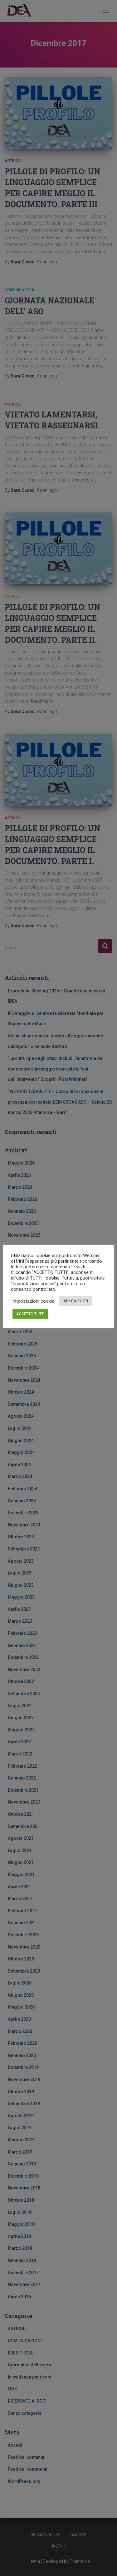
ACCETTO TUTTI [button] (30, 1313)
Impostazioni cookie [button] (33, 1301)
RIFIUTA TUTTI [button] (75, 1301)
